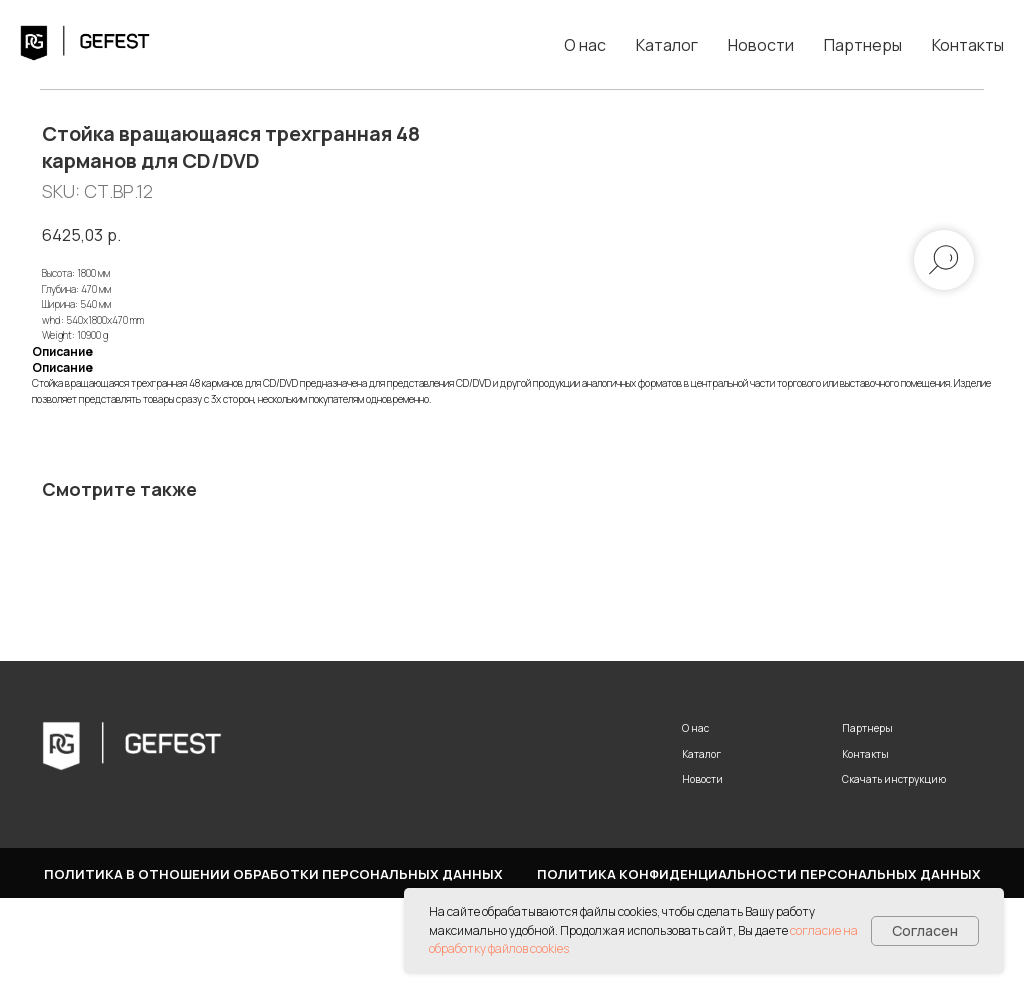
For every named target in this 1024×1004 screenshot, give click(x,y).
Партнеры (863, 45)
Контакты (968, 45)
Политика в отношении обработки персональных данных (273, 980)
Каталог (667, 45)
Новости (761, 45)
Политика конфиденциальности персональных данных (759, 980)
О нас (585, 45)
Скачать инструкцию (894, 885)
